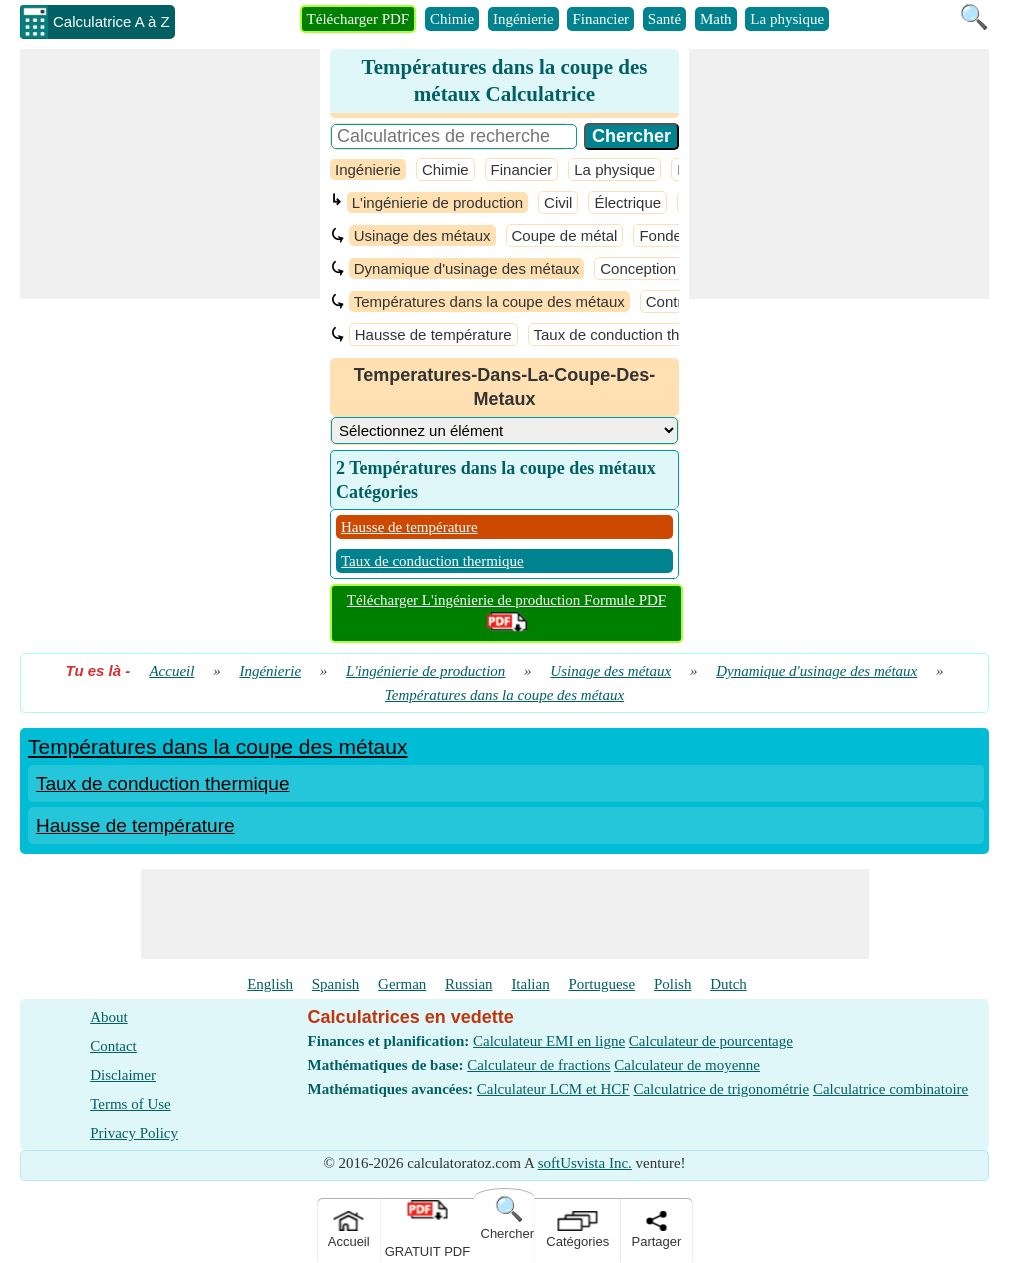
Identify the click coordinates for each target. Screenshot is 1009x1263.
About (109, 1017)
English (270, 984)
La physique (787, 19)
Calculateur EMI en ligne (549, 1041)
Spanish (336, 984)
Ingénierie (523, 19)
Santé (664, 19)
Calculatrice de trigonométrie (721, 1089)
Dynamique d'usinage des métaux (467, 268)
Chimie (452, 19)
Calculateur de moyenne (687, 1065)
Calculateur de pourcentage (711, 1041)
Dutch (728, 984)
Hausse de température (433, 334)
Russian (469, 984)
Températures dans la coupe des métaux (489, 301)
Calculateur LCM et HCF (553, 1089)
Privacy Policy (134, 1133)
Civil (558, 202)
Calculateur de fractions (538, 1065)
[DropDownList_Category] (504, 430)
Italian (530, 984)
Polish (673, 984)
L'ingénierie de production (437, 202)
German (402, 984)
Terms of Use (130, 1104)
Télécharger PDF (358, 19)
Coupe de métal (565, 235)
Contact (113, 1046)
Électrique (627, 202)
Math (716, 19)
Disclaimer (123, 1075)
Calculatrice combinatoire (890, 1089)
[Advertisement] (170, 174)
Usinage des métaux (422, 235)
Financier (600, 19)
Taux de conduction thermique (634, 334)
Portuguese (601, 984)
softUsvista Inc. (585, 1163)
